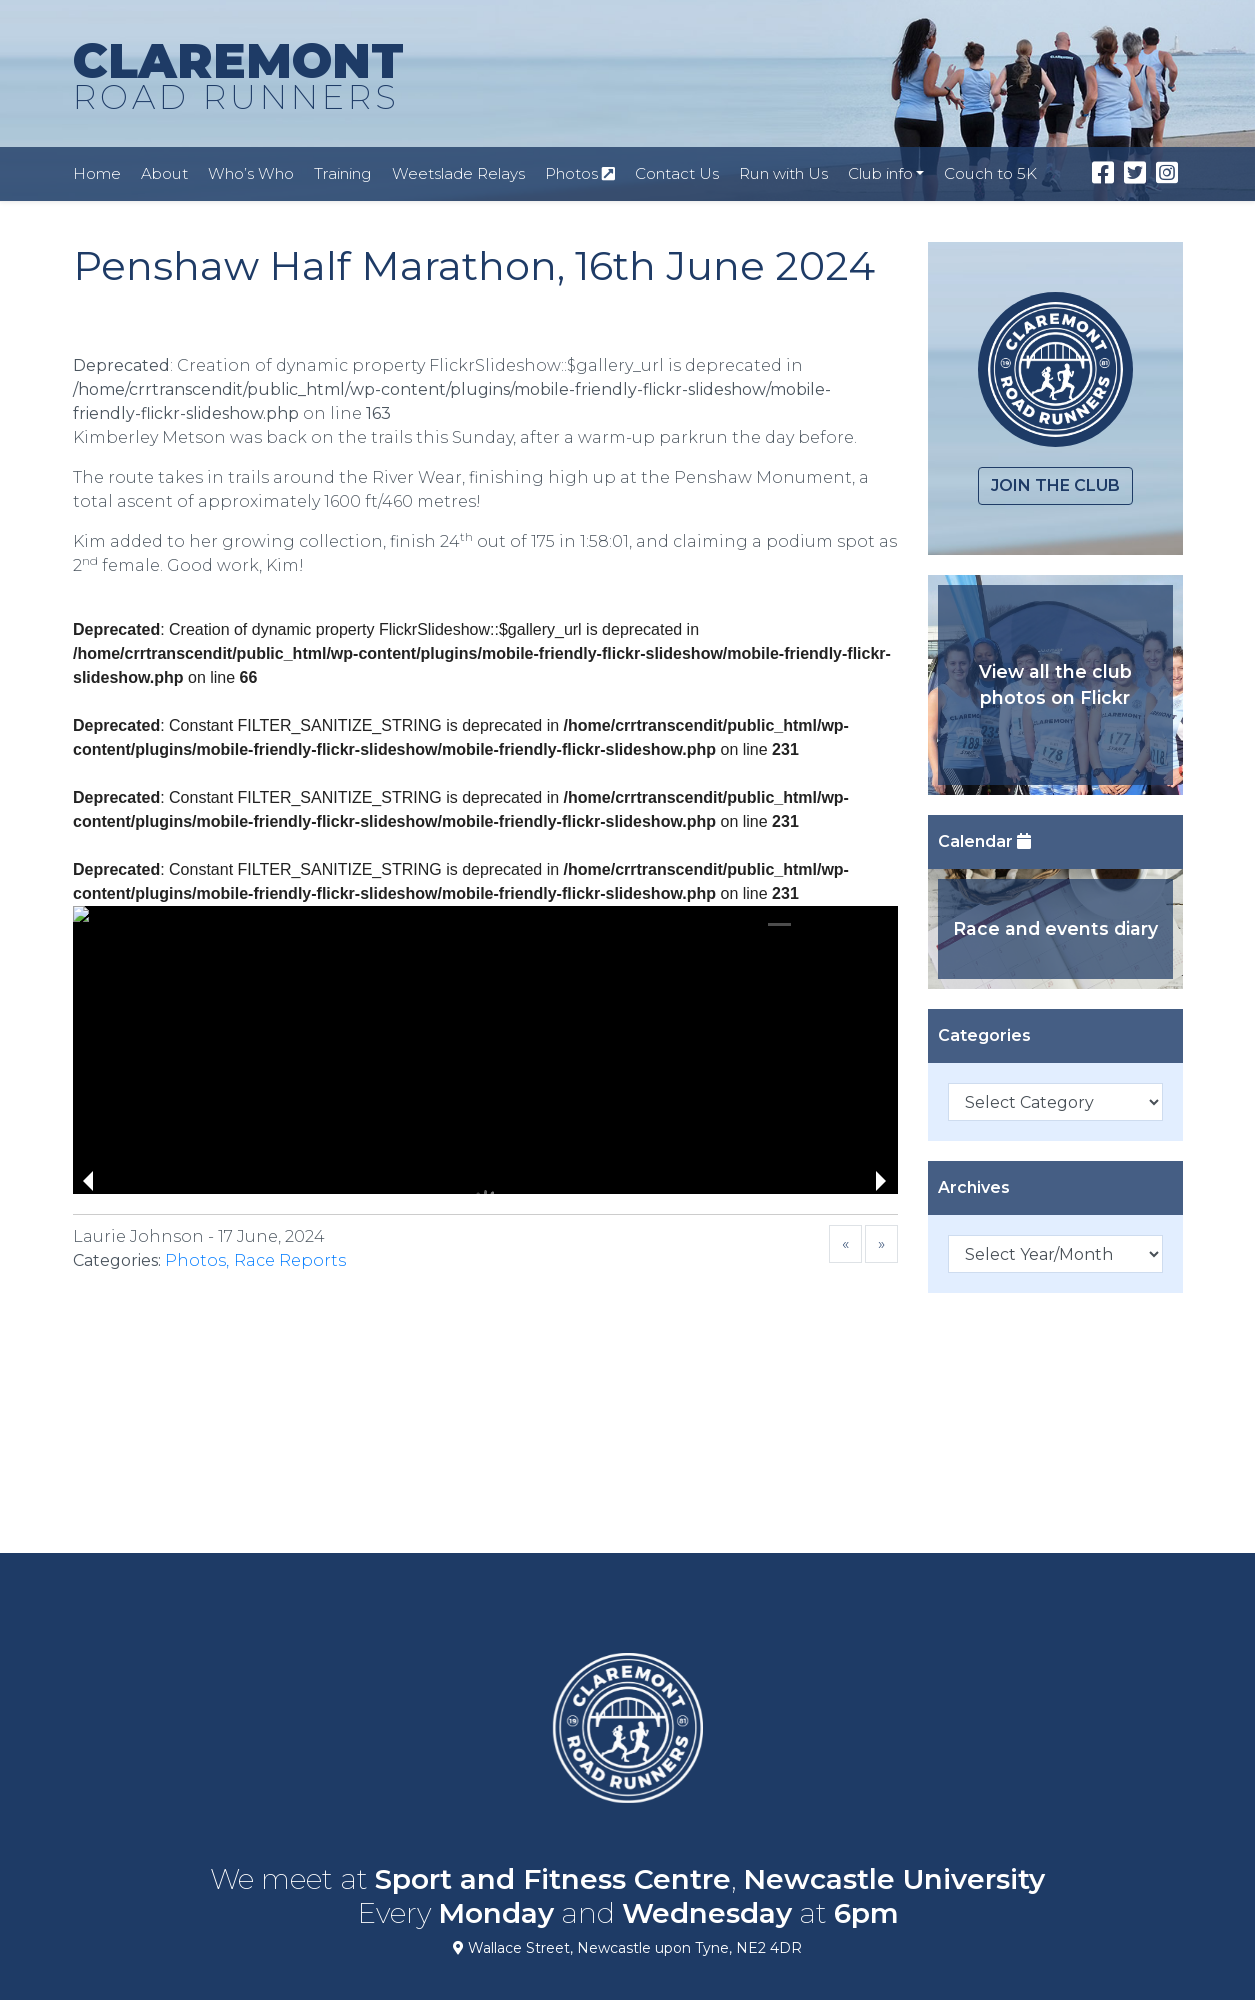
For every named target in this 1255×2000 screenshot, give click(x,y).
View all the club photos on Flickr (1055, 684)
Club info (880, 173)
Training (343, 173)
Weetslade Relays (458, 173)
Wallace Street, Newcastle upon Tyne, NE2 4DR (627, 1948)
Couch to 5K (990, 173)
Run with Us (783, 173)
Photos (580, 173)
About (164, 173)
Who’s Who (251, 173)
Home (97, 173)
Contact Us (677, 173)
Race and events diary (1055, 928)
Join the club (1055, 485)
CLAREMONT (238, 77)
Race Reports (290, 1260)
